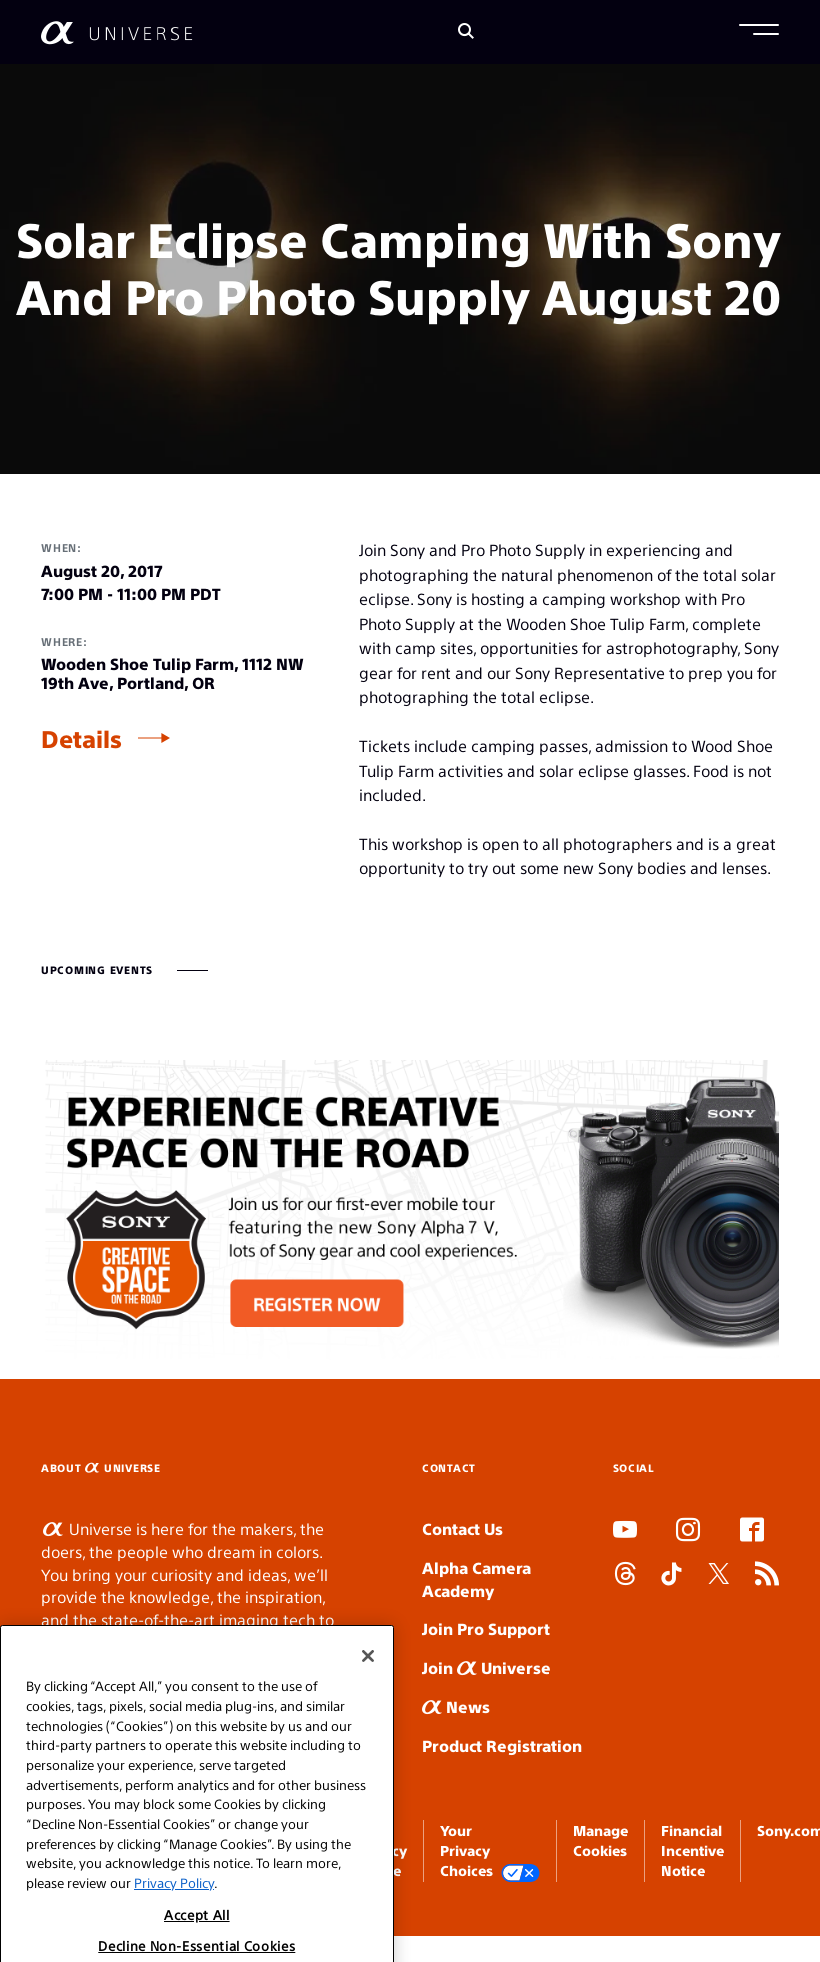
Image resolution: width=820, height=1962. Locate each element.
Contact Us (462, 1528)
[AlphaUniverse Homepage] (116, 32)
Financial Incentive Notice (692, 1850)
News (456, 1706)
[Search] (466, 32)
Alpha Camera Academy (476, 1579)
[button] (759, 32)
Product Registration (502, 1745)
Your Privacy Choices (490, 1851)
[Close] (368, 1708)
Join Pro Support (486, 1628)
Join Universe (486, 1667)
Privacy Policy (174, 1934)
